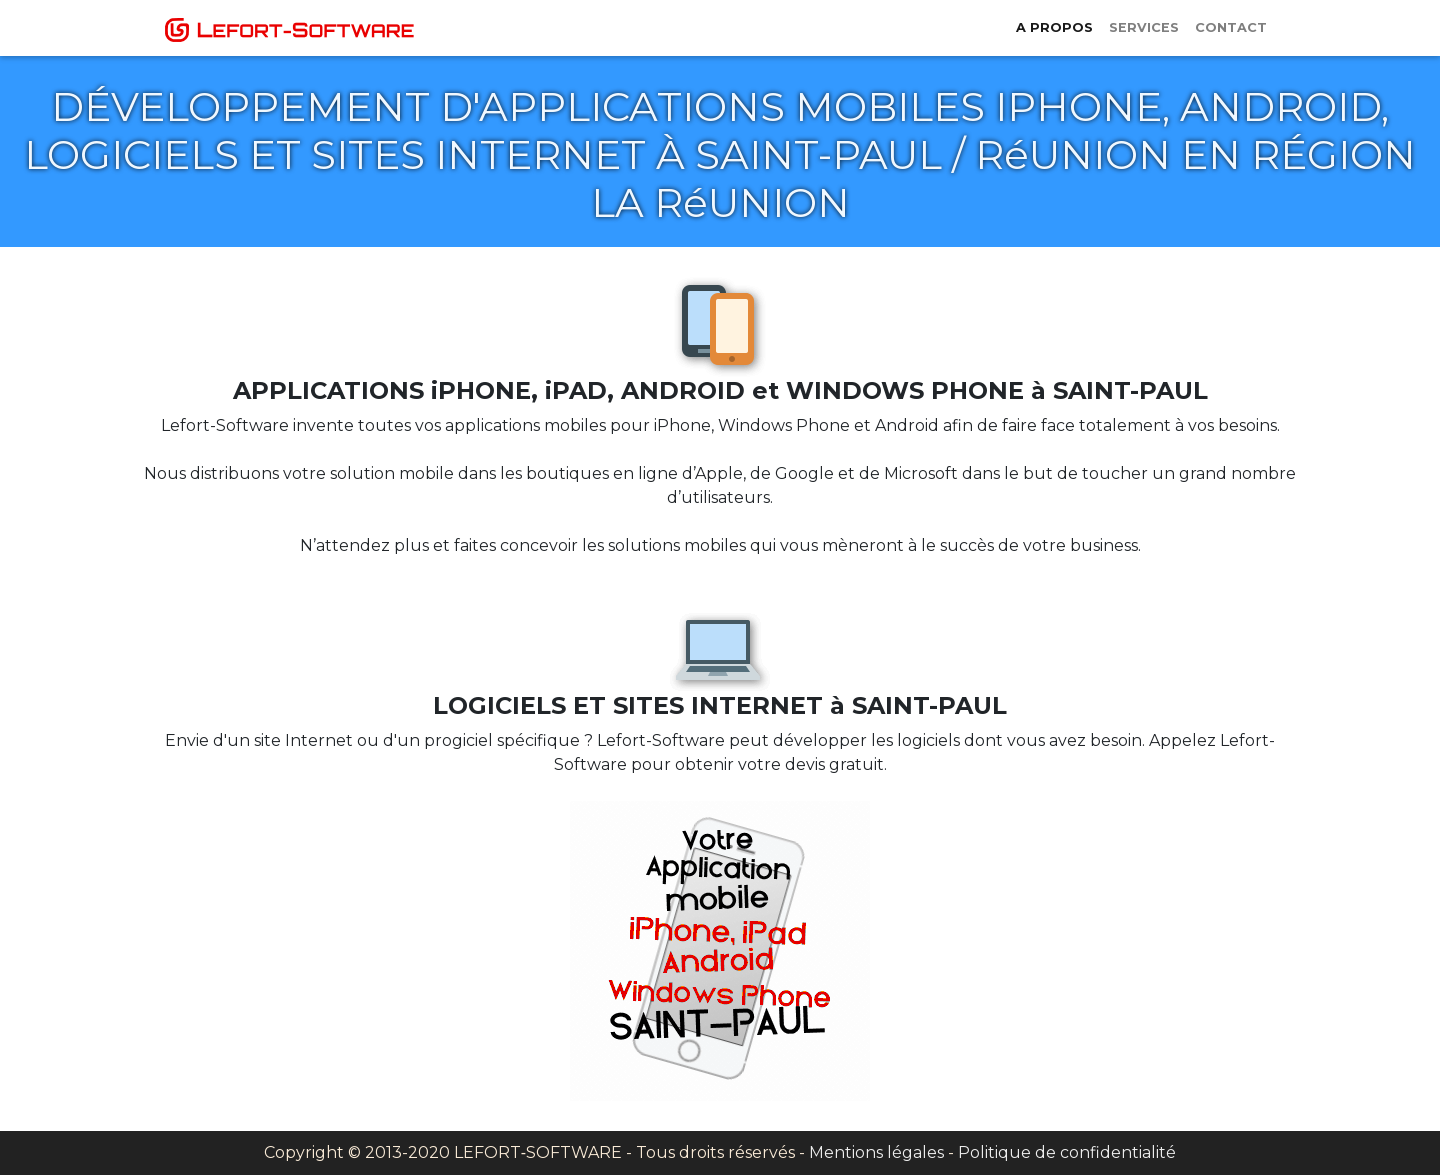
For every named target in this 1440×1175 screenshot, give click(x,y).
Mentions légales (876, 1152)
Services (1144, 27)
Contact (1231, 27)
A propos (1054, 27)
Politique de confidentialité (1067, 1152)
